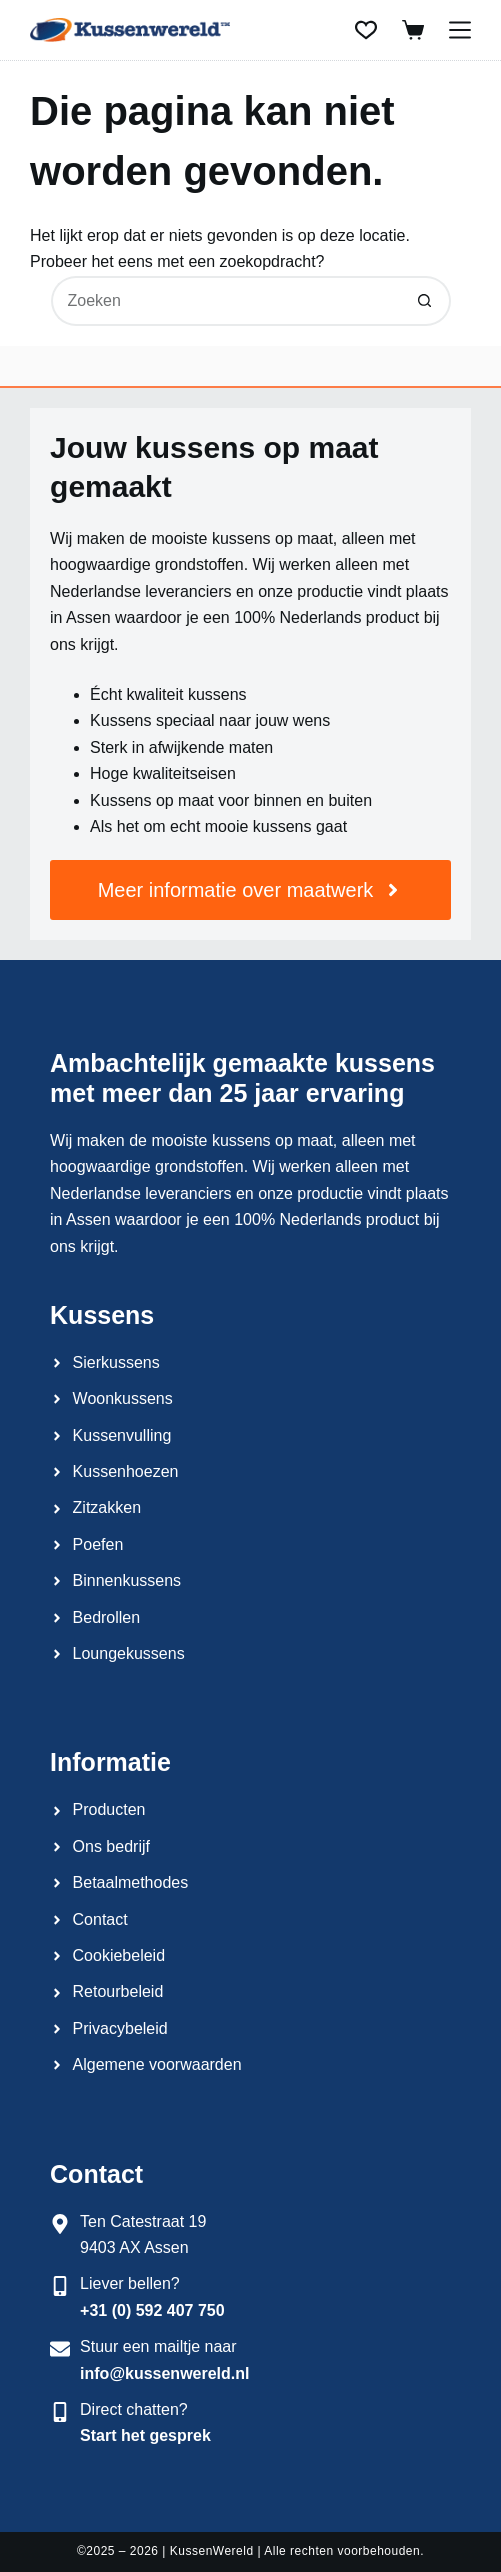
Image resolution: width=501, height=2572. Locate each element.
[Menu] (460, 30)
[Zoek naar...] (226, 301)
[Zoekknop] (426, 301)
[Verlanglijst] (366, 30)
